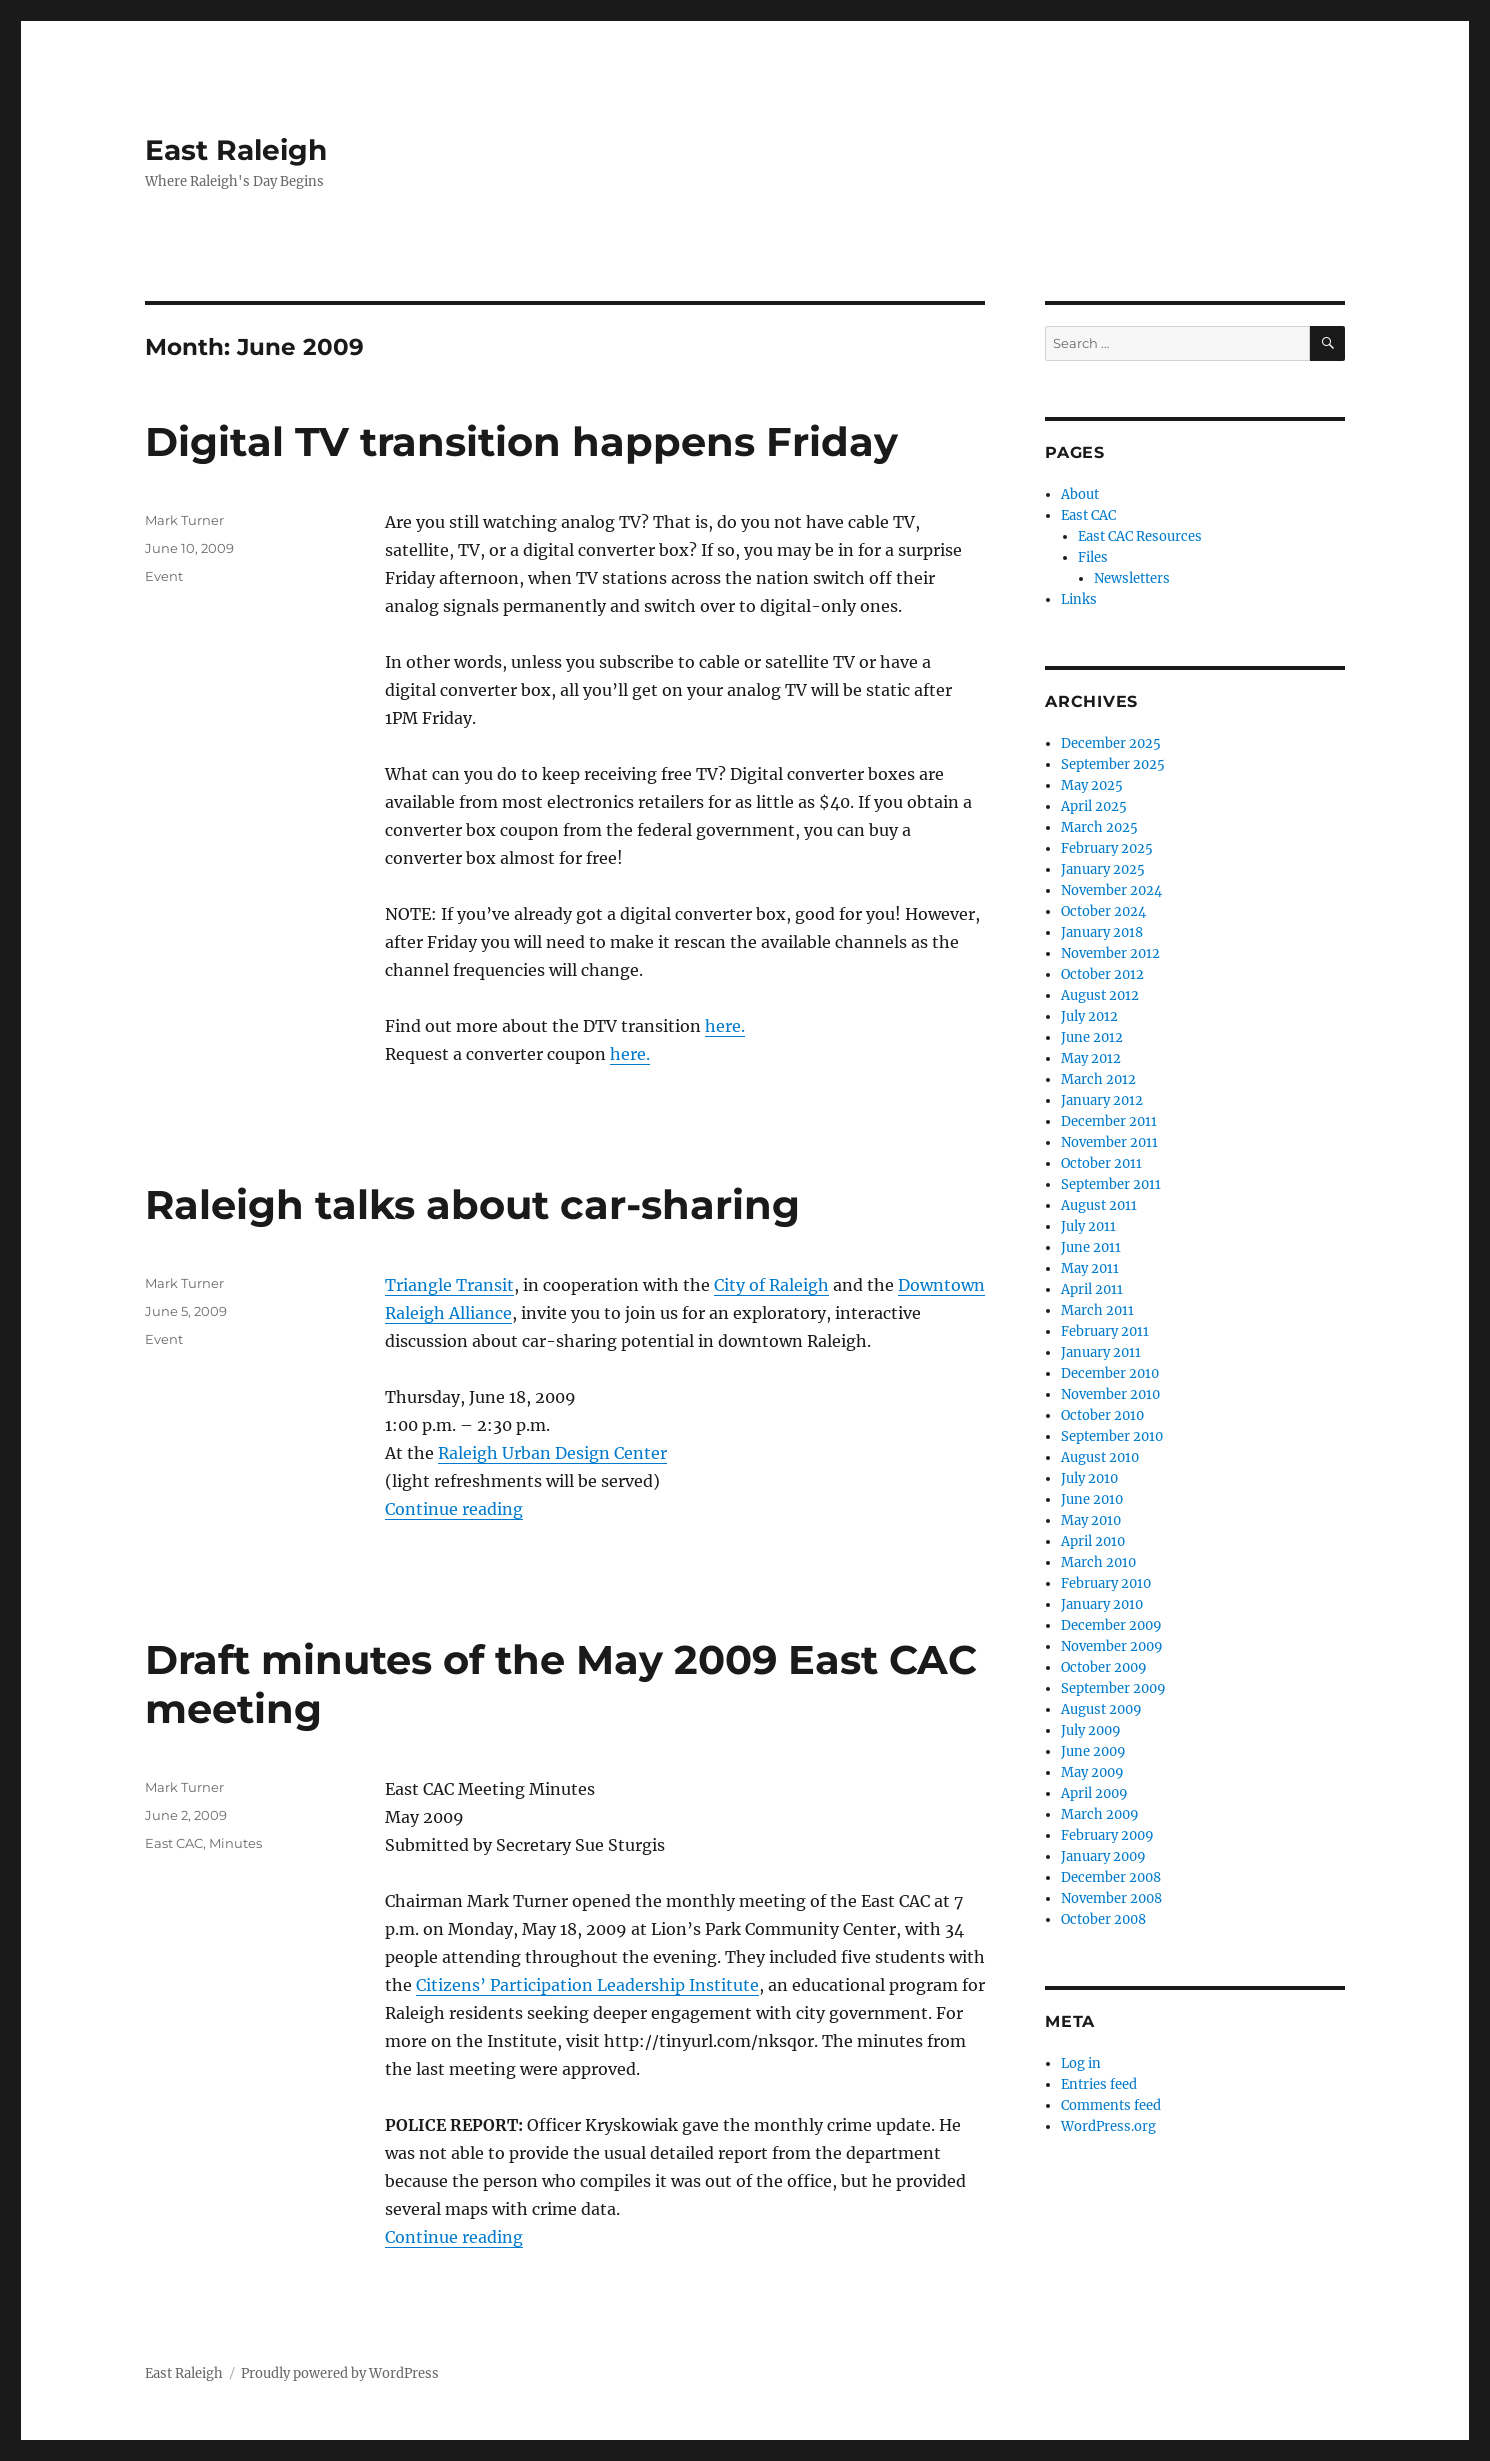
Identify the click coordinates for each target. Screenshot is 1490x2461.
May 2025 (1092, 785)
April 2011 (1092, 1289)
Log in (1081, 2063)
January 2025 (1103, 869)
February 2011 (1105, 1331)
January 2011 (1101, 1352)
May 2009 (1092, 1772)
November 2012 (1110, 953)
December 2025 (1111, 743)
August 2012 (1100, 995)
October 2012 (1102, 974)
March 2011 (1097, 1310)
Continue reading (454, 1509)
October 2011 (1101, 1163)
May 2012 (1091, 1058)
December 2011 (1109, 1121)
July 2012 (1089, 1016)
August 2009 (1101, 1709)
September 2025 (1113, 764)
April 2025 (1094, 806)
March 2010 (1098, 1562)
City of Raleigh (771, 1285)
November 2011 (1109, 1142)
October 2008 (1103, 1919)
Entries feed (1099, 2084)
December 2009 (1111, 1625)
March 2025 (1099, 827)
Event (164, 576)
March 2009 (1100, 1814)
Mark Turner (184, 520)
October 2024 (1103, 911)
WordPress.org (1108, 2126)
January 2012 (1102, 1100)
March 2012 (1098, 1079)
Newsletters (1132, 578)
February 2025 (1107, 848)
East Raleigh (236, 150)
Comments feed (1111, 2105)
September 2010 (1112, 1436)
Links (1079, 599)
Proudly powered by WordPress (340, 2373)
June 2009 (1093, 1751)
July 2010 (1089, 1478)
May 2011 (1090, 1268)
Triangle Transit (449, 1285)
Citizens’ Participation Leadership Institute (587, 1985)
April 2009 (1094, 1793)
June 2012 (1092, 1037)
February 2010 (1106, 1583)
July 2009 (1091, 1730)
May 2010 (1091, 1520)
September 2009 (1113, 1688)
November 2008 (1111, 1898)
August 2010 (1100, 1457)
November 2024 (1111, 890)
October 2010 (1102, 1415)
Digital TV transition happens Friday (521, 441)
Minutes (235, 1843)
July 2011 (1088, 1226)
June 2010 (1092, 1499)
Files (1093, 557)
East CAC (174, 1843)
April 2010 (1093, 1541)
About (1080, 494)
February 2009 (1107, 1835)
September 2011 (1111, 1184)
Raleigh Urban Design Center (552, 1453)
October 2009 (1104, 1667)
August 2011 (1099, 1205)
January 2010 (1102, 1604)
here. (725, 1026)
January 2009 (1103, 1856)
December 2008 (1111, 1877)
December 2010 (1110, 1373)
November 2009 (1112, 1646)
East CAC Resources (1140, 536)
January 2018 (1102, 932)
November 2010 (1110, 1394)
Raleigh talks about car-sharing (472, 1204)
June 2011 (1091, 1247)
